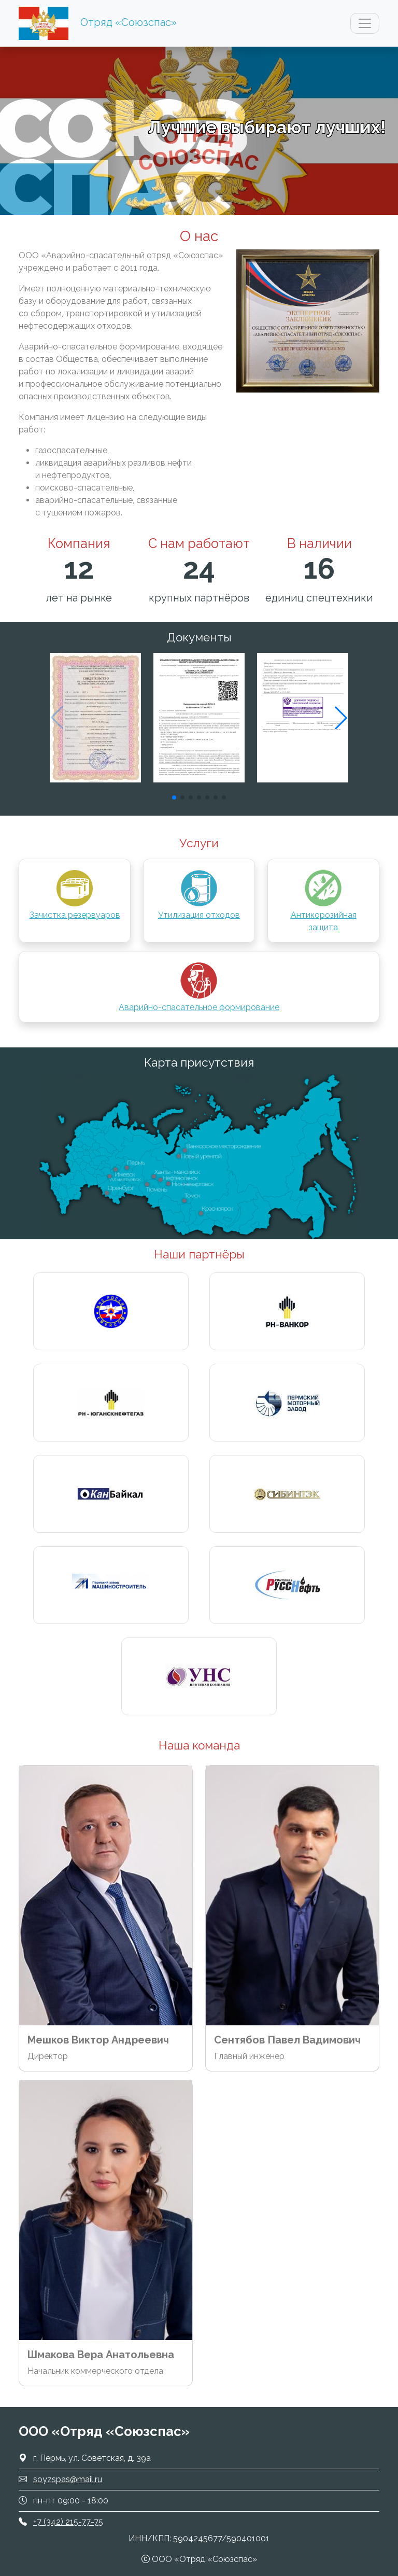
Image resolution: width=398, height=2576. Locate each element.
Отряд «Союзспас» (128, 22)
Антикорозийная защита (324, 899)
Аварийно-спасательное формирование (199, 986)
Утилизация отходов (199, 893)
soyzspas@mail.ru (67, 2479)
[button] (341, 717)
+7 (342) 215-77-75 (68, 2522)
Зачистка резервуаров (75, 893)
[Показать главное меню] (364, 23)
